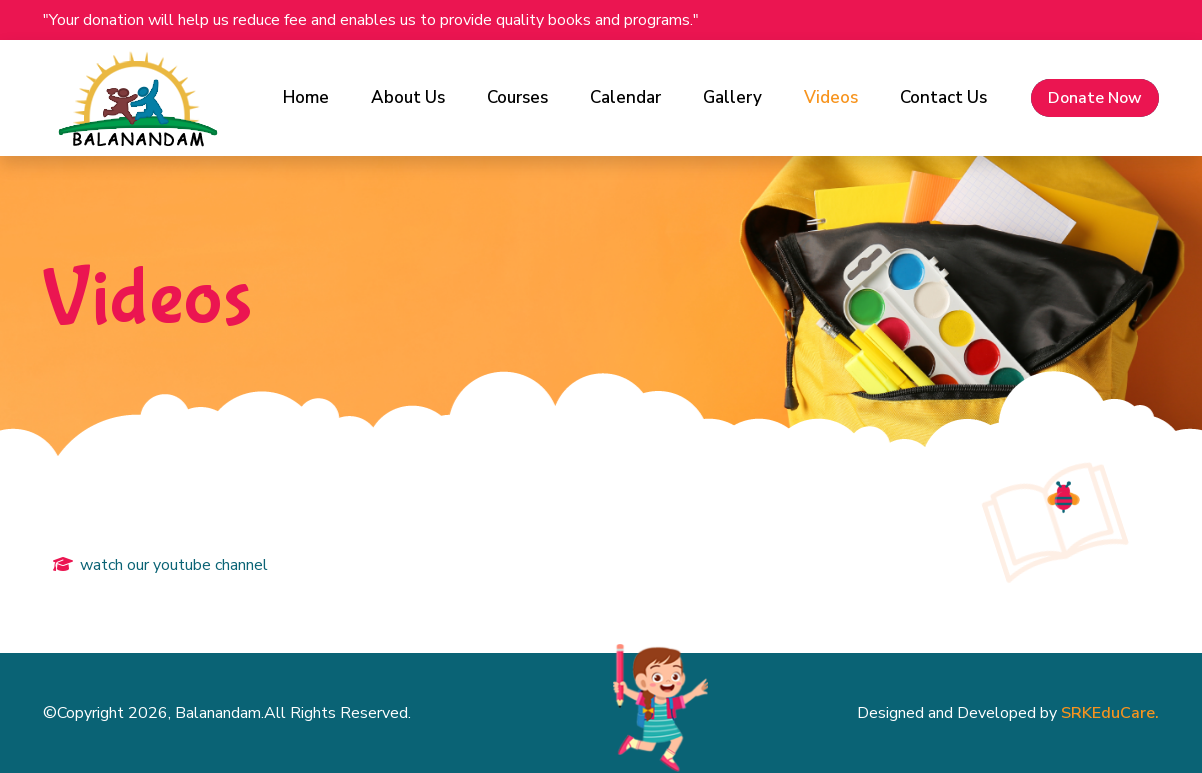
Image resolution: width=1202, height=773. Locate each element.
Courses (517, 97)
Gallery (732, 97)
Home (306, 97)
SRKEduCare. (1110, 713)
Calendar (625, 97)
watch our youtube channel (174, 565)
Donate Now (1095, 98)
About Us (408, 97)
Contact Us (943, 97)
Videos (831, 97)
